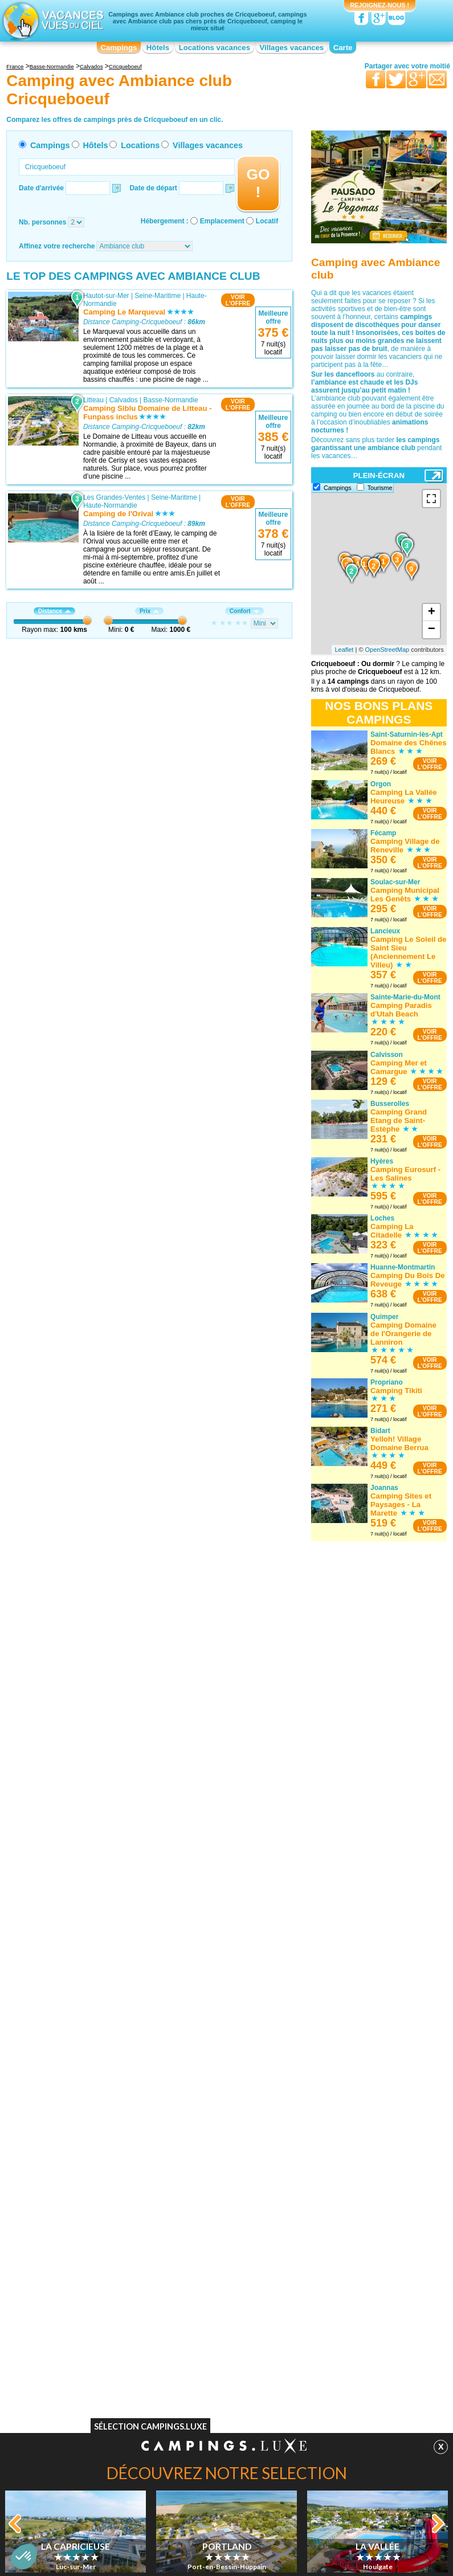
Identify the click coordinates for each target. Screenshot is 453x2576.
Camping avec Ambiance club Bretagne (89, 2211)
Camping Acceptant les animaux (93, 2348)
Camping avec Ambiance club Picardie (341, 2203)
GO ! (258, 183)
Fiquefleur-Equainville (116, 676)
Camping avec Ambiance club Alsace (100, 2136)
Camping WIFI (66, 2340)
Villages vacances (292, 47)
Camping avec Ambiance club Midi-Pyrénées (349, 2155)
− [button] (431, 629)
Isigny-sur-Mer (105, 1392)
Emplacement (222, 221)
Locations (140, 145)
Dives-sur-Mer (104, 773)
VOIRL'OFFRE (238, 300)
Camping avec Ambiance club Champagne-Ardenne (215, 2140)
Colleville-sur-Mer (109, 982)
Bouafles (96, 1496)
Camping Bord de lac (202, 2324)
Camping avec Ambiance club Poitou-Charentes (341, 2219)
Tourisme (380, 487)
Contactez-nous (233, 2383)
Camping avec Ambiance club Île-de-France (225, 2195)
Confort (244, 611)
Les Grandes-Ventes (114, 497)
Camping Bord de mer (329, 2364)
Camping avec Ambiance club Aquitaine (89, 2147)
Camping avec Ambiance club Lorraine (341, 2140)
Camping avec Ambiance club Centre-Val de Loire (89, 2227)
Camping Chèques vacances (88, 2356)
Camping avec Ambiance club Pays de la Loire (349, 2187)
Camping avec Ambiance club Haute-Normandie (226, 2179)
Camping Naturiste (72, 2316)
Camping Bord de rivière (206, 2316)
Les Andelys (101, 1593)
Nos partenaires (290, 2383)
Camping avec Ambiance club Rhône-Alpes (341, 2251)
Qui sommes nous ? (169, 2383)
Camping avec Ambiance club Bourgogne (89, 2195)
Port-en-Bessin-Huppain (119, 1978)
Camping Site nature (201, 2356)
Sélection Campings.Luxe (150, 2429)
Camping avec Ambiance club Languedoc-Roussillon (215, 2211)
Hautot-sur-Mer (106, 296)
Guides (320, 2400)
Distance (54, 611)
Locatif (267, 221)
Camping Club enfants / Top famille (349, 2332)
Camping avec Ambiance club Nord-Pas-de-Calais (350, 2171)
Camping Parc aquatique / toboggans (352, 2340)
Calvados (123, 400)
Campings (119, 47)
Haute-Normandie (110, 505)
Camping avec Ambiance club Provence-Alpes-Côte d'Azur (341, 2235)
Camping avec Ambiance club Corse (225, 2151)
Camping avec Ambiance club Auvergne (89, 2163)
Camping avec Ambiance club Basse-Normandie (89, 2179)
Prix (149, 611)
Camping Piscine (70, 2324)
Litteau (93, 400)
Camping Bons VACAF (78, 2332)
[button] (24, 2556)
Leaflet (343, 649)
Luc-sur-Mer (101, 1890)
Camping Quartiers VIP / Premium (347, 2316)
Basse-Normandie (171, 400)
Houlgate (97, 1794)
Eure (161, 676)
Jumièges (97, 877)
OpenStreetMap (387, 649)
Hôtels (157, 47)
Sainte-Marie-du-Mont (116, 1689)
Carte (343, 47)
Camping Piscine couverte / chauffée (351, 2348)
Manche (167, 1689)
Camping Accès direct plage (212, 2332)
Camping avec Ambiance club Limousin (215, 2227)
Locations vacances (214, 47)
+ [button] (431, 612)
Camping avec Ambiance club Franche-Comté (215, 2163)
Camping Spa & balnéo (205, 2340)
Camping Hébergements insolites (346, 2356)
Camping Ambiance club (332, 2324)
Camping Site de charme (207, 2348)
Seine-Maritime (157, 296)
